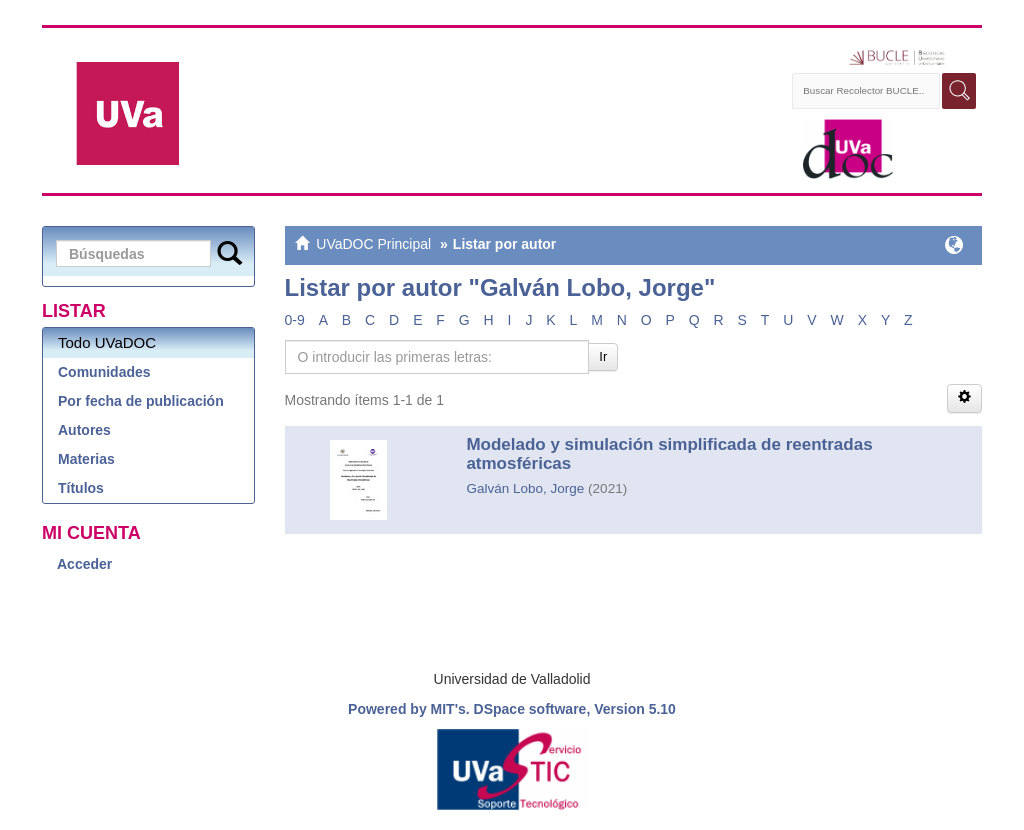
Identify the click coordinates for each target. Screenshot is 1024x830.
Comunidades (104, 372)
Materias (86, 459)
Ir (603, 356)
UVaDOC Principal (373, 244)
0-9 (295, 320)
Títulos (81, 488)
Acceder (84, 564)
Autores (84, 430)
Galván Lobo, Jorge (525, 488)
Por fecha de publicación (141, 401)
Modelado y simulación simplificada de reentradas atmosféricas (669, 454)
